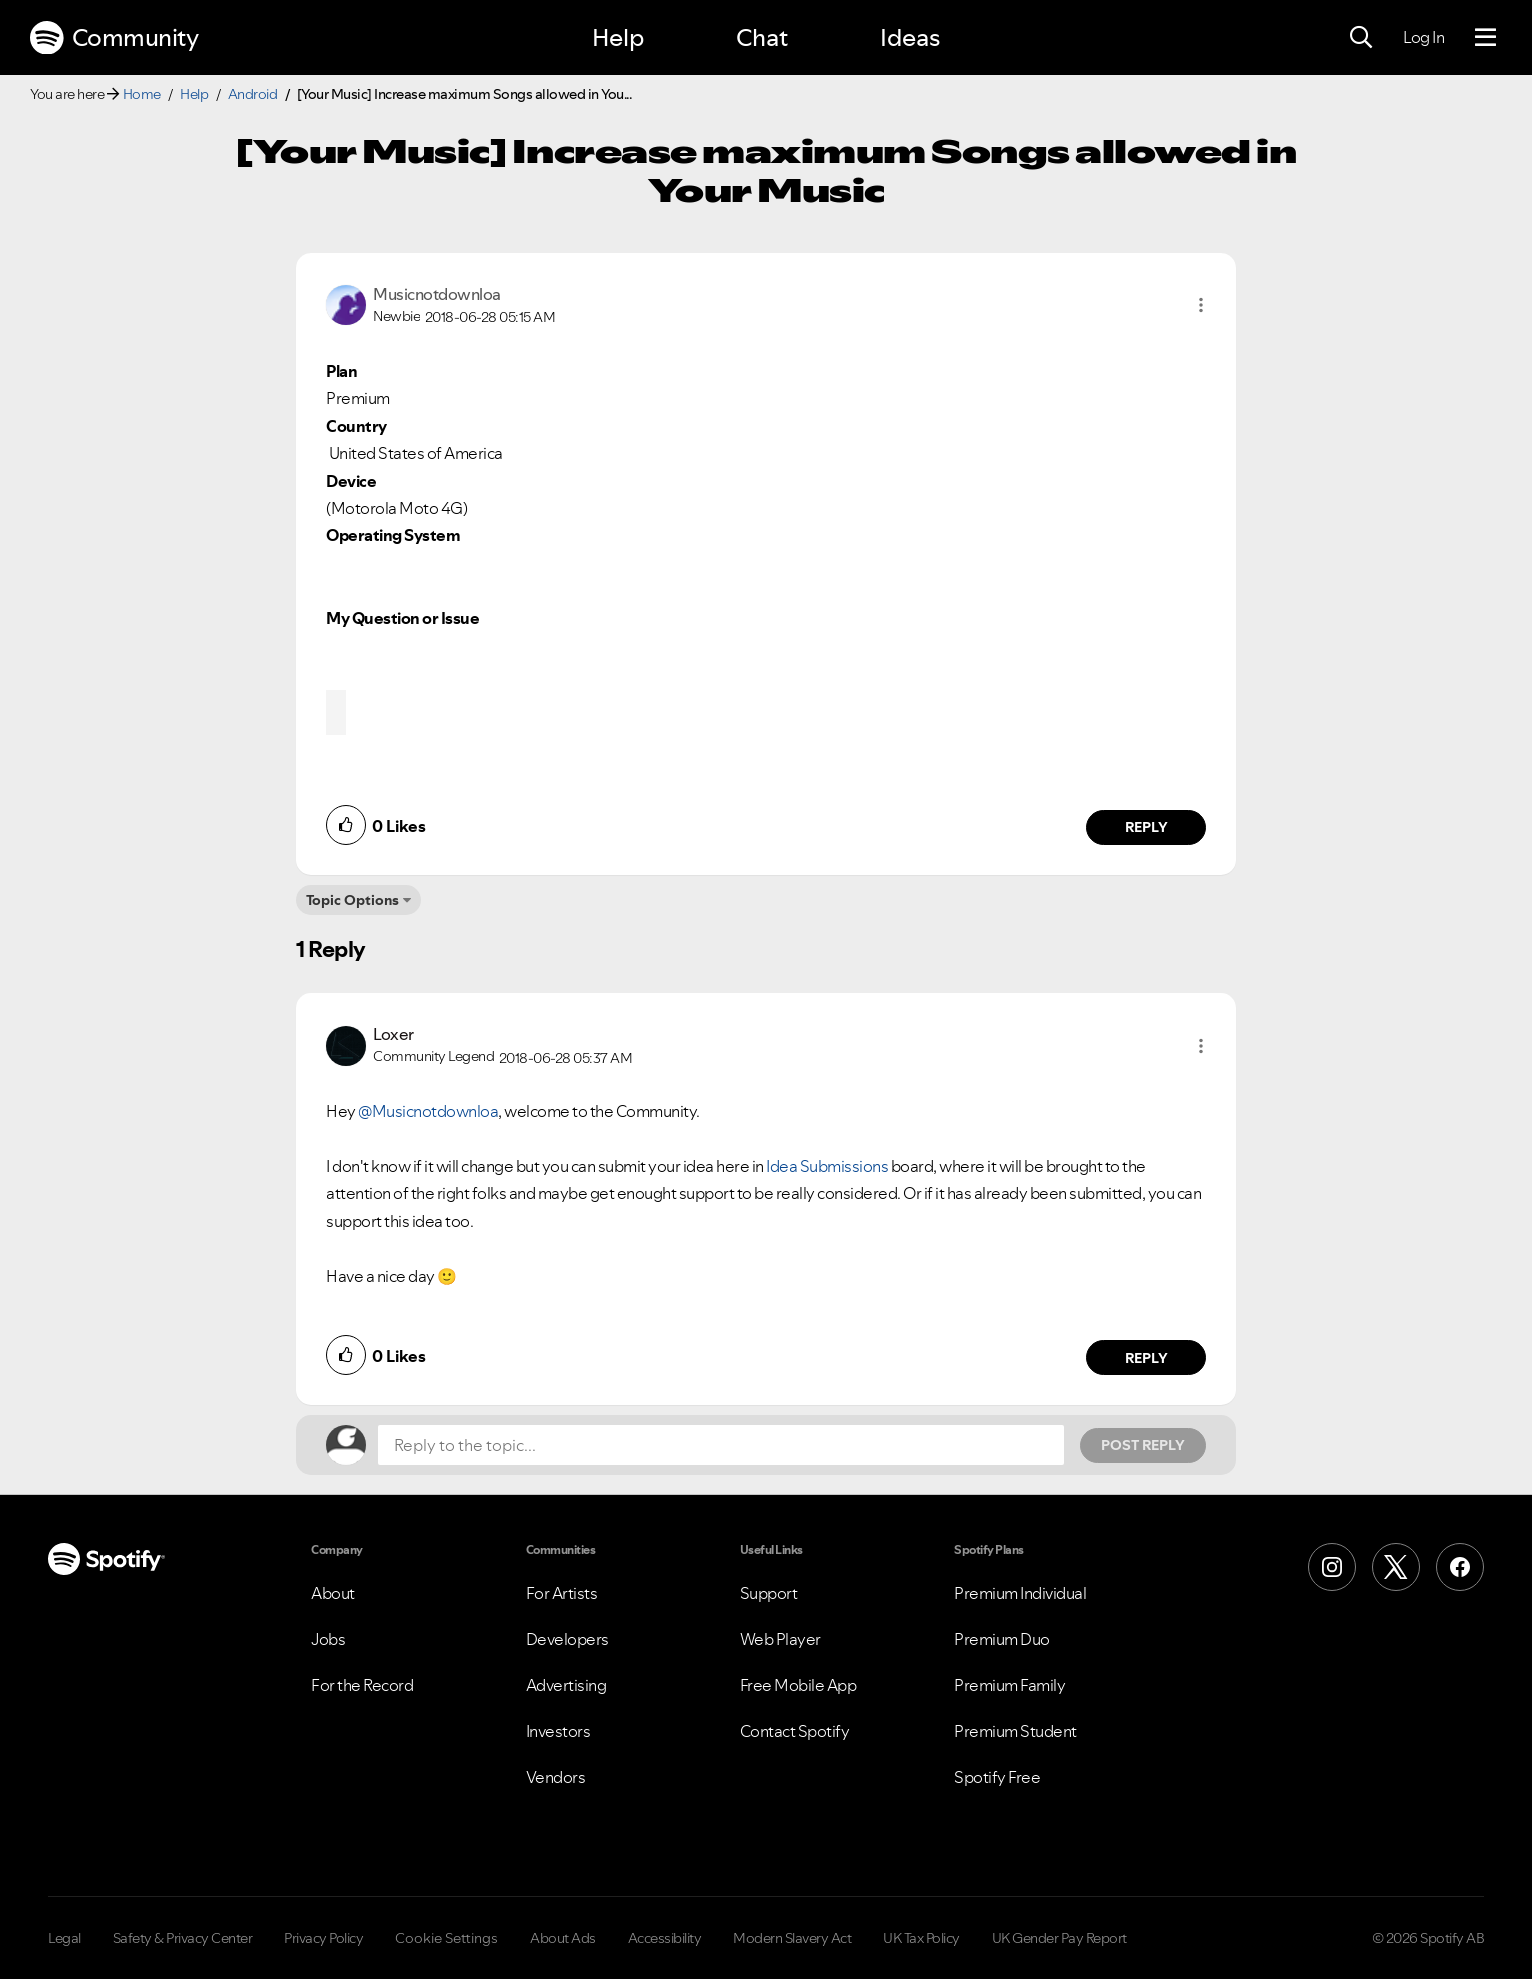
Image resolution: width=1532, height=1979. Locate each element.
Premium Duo (1002, 1639)
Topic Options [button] (352, 900)
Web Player (780, 1639)
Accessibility (665, 1938)
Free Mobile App (798, 1685)
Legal (64, 1938)
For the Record (362, 1685)
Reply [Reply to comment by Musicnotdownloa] (1146, 827)
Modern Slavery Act (792, 1938)
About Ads (563, 1938)
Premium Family (1009, 1685)
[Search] (1361, 38)
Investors (558, 1731)
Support (769, 1593)
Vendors (556, 1777)
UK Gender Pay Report (1059, 1938)
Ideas (910, 37)
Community (114, 38)
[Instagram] (1332, 1567)
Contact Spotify (795, 1731)
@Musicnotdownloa (428, 1111)
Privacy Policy (323, 1938)
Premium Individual (1020, 1593)
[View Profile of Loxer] (393, 1034)
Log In (1423, 37)
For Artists (562, 1593)
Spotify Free (997, 1777)
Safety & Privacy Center (183, 1938)
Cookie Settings (446, 1938)
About (333, 1593)
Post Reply (1143, 1445)
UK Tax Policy (921, 1938)
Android (253, 94)
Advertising (566, 1685)
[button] (1201, 305)
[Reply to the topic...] (721, 1445)
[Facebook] (1460, 1567)
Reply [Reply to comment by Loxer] (1146, 1358)
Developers (567, 1639)
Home (142, 94)
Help (618, 37)
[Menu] (1485, 38)
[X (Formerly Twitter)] (1396, 1567)
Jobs (328, 1639)
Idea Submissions (827, 1166)
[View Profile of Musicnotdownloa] (437, 294)
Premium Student (1015, 1731)
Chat (762, 37)
